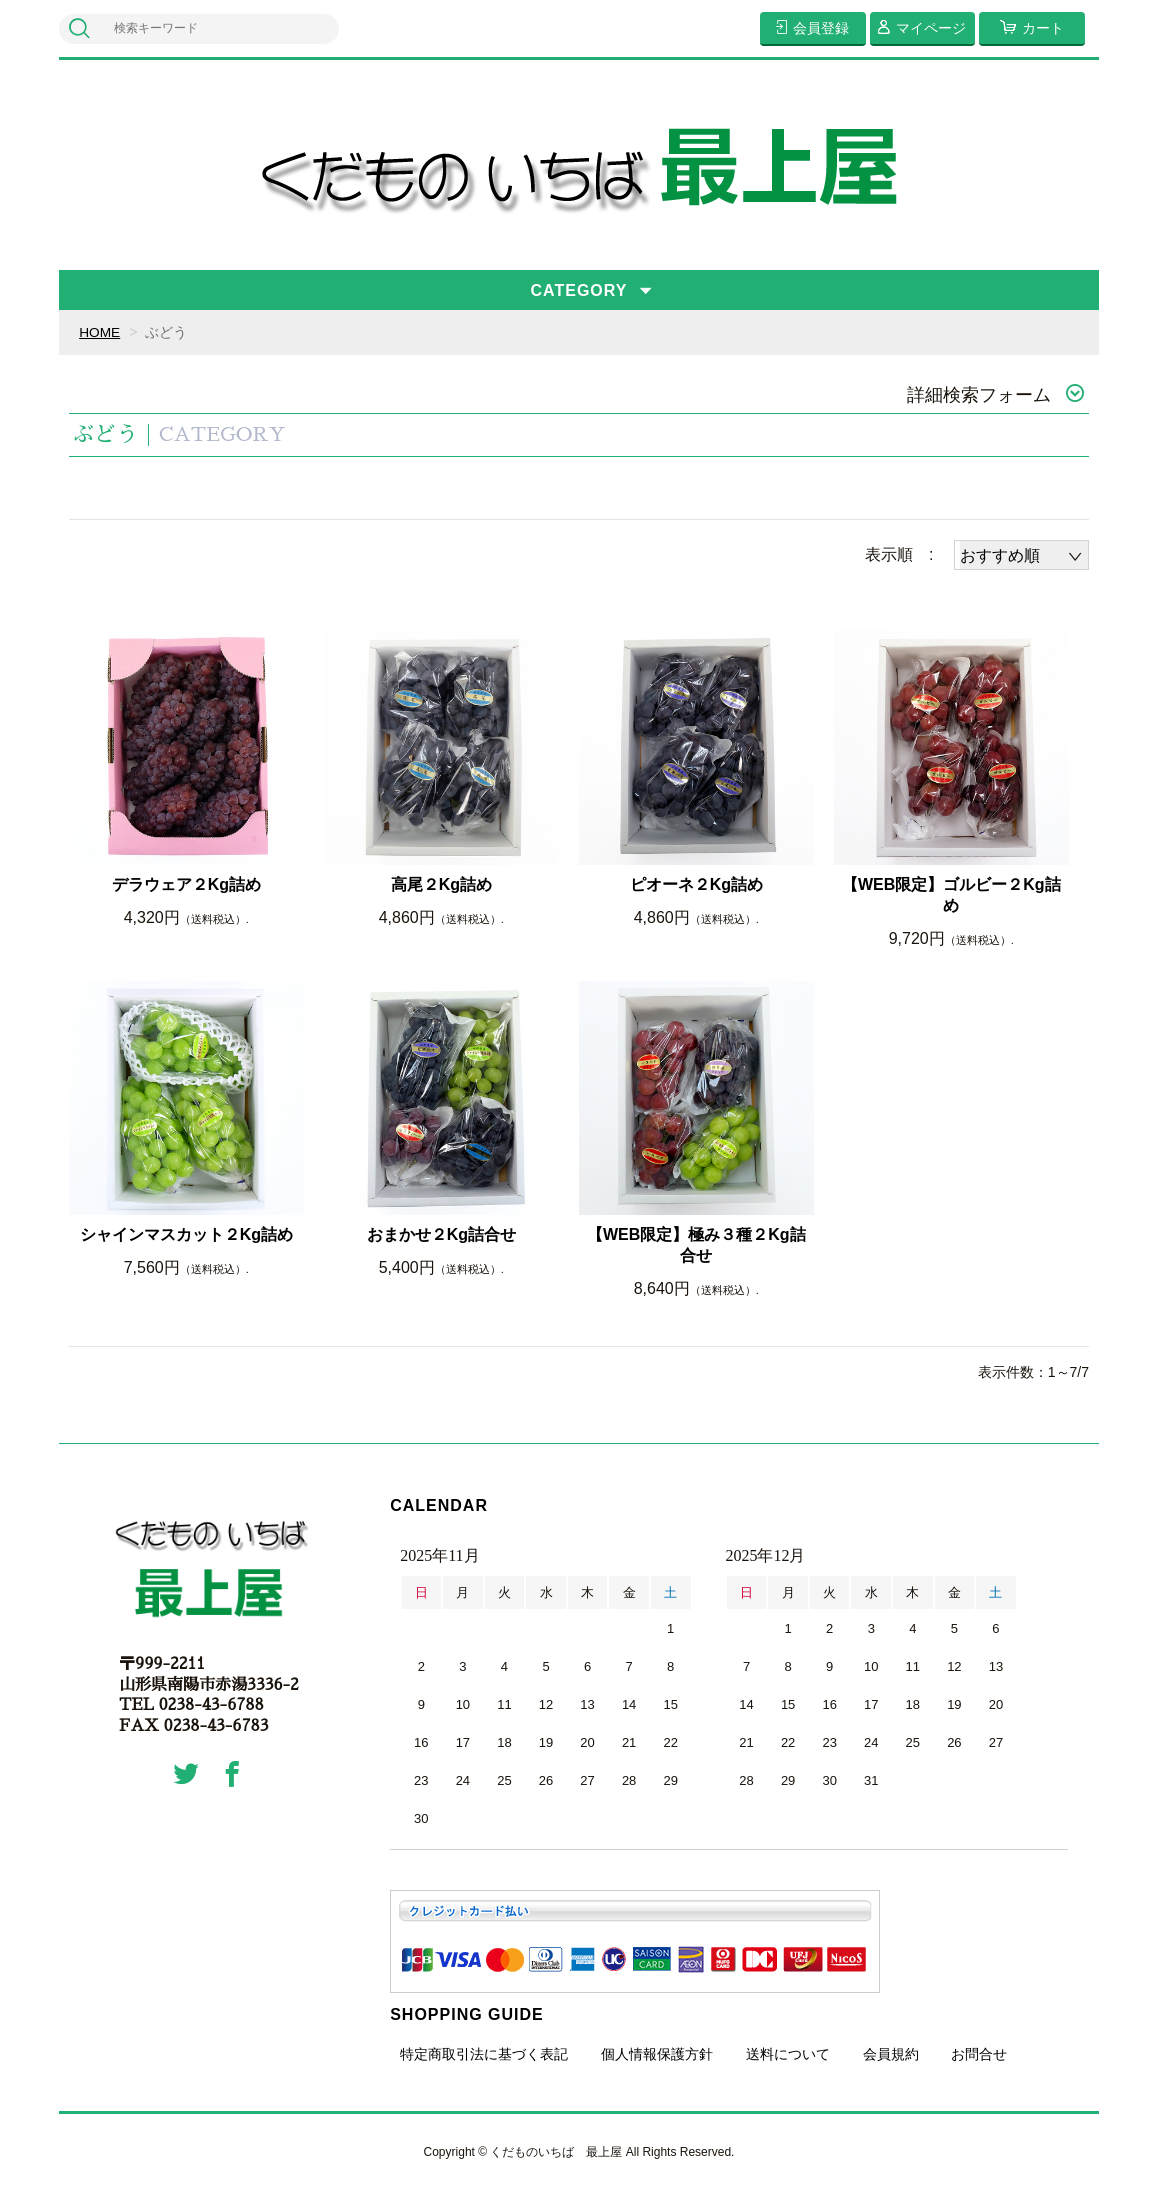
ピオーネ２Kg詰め (696, 884)
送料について (788, 2053)
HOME (100, 332)
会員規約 (891, 2053)
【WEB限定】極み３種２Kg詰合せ (696, 1245)
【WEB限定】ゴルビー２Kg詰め (951, 895)
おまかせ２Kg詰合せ (441, 1234)
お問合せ (979, 2053)
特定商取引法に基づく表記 (484, 2053)
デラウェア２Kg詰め (186, 884)
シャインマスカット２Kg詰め (186, 1234)
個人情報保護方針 (657, 2053)
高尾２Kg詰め (441, 884)
